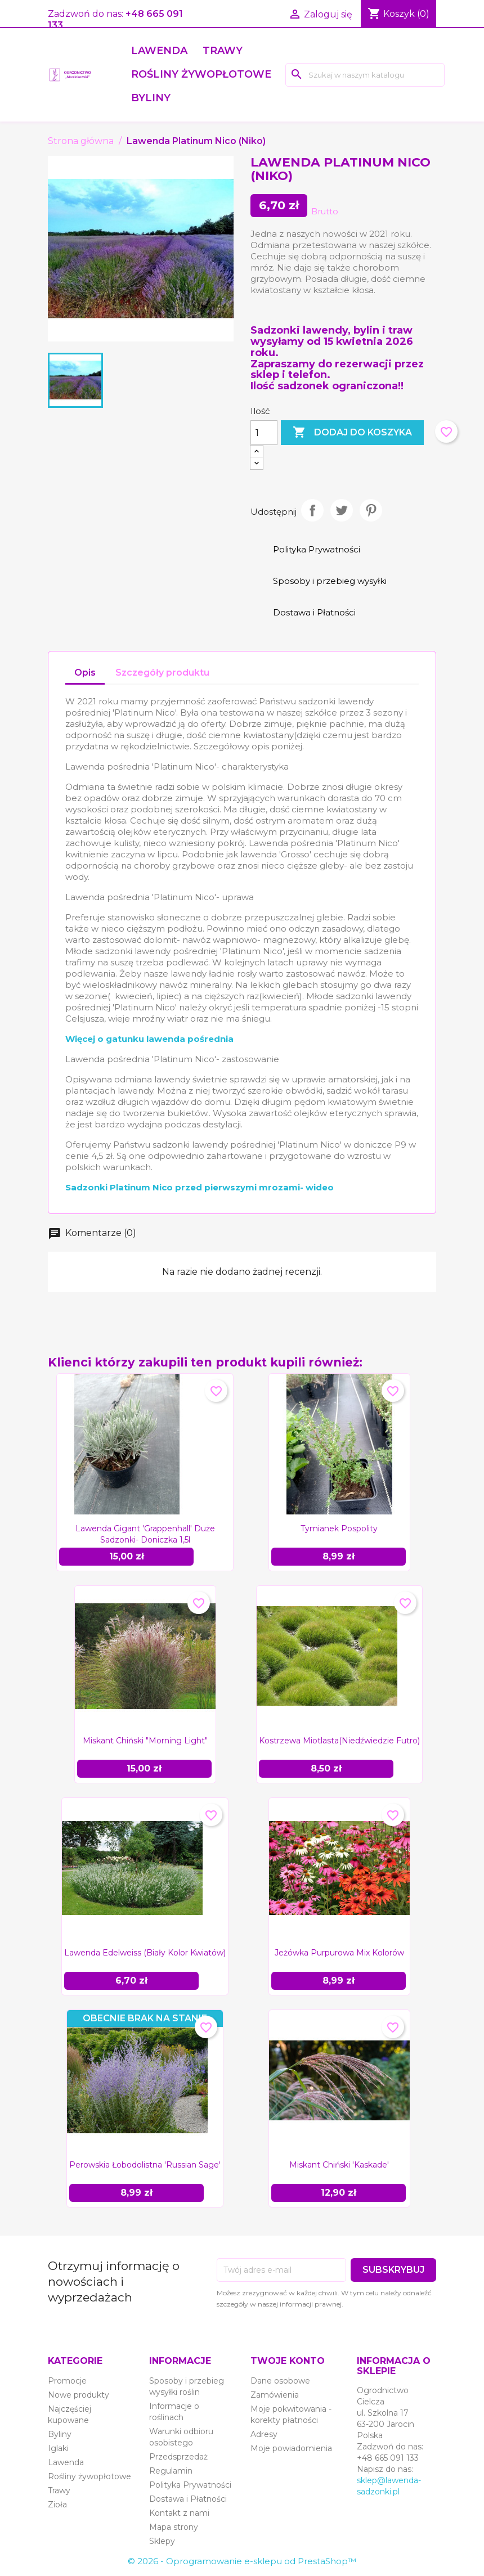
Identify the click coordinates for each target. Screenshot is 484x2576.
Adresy (263, 2434)
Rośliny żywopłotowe (201, 74)
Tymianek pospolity (339, 1528)
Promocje (67, 2381)
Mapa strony (173, 2527)
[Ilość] (263, 432)
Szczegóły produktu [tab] (162, 672)
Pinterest (371, 510)
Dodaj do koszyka (352, 432)
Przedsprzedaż (178, 2457)
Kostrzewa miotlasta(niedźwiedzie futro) (339, 1741)
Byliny (151, 98)
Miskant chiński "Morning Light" (145, 1741)
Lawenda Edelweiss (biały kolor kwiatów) (145, 1953)
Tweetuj (341, 510)
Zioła (57, 2504)
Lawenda (159, 50)
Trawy (223, 50)
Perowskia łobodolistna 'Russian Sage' (145, 2165)
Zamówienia (274, 2395)
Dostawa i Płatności (188, 2499)
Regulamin (170, 2471)
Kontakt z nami (179, 2513)
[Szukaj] (365, 75)
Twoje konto (287, 2360)
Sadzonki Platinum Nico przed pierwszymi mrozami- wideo (199, 1187)
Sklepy (162, 2541)
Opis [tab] (85, 672)
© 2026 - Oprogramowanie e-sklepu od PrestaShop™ (242, 2561)
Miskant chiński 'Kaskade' (339, 2165)
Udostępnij (312, 510)
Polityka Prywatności (190, 2485)
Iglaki (58, 2448)
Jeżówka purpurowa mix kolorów (339, 1953)
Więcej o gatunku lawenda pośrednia (149, 1038)
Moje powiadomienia (291, 2448)
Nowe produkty (78, 2395)
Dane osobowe (280, 2381)
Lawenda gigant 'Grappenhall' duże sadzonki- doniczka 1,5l (145, 1534)
